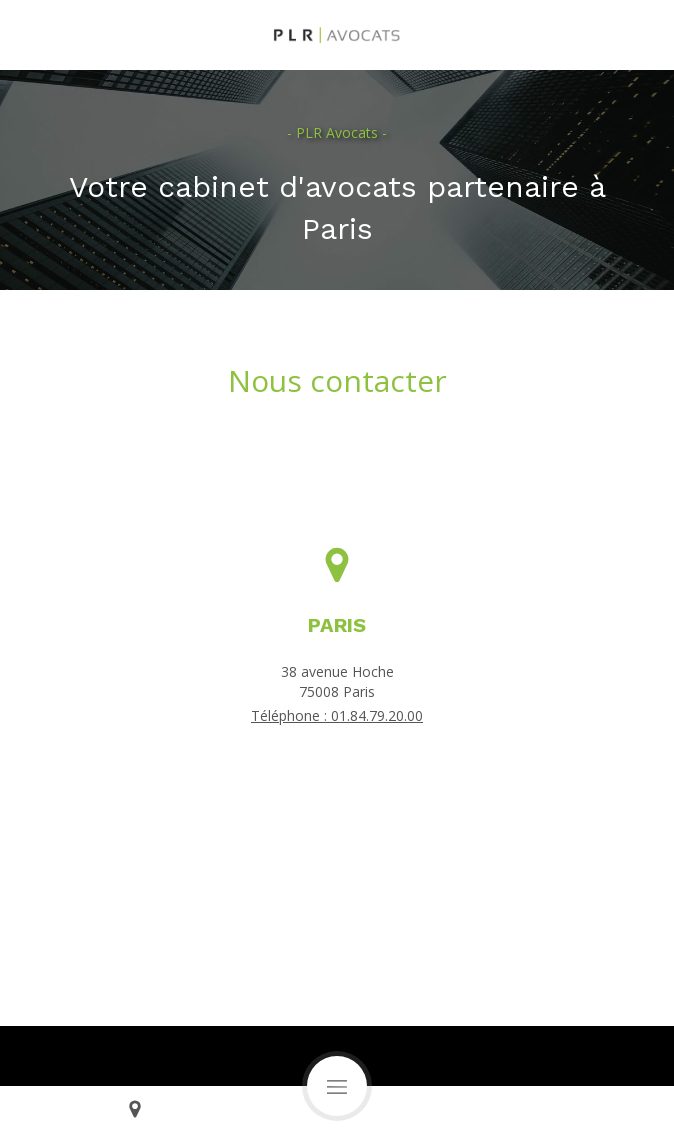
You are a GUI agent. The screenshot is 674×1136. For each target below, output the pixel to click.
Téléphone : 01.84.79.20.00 (337, 715)
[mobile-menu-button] (337, 1086)
